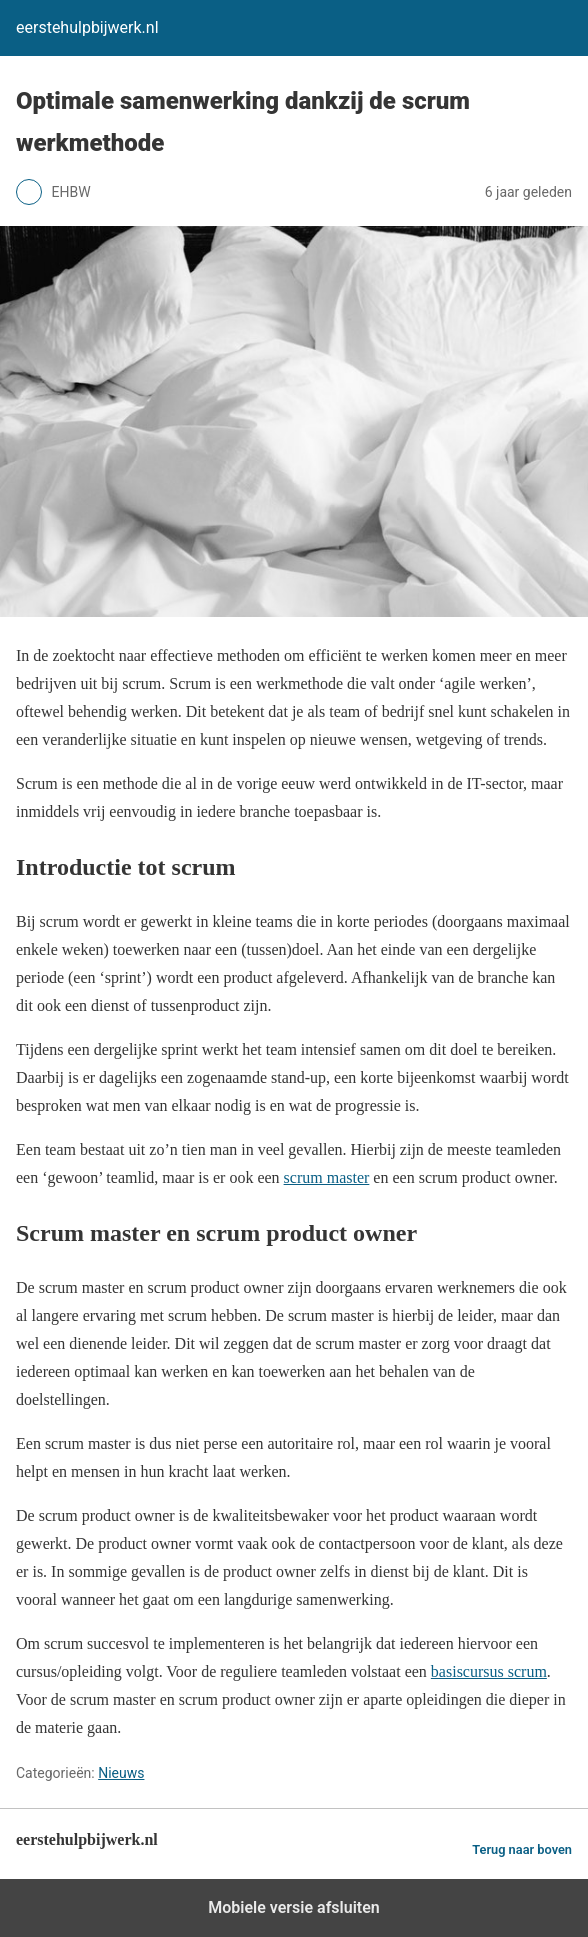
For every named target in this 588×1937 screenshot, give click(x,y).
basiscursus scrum (489, 1671)
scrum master (327, 1177)
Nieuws (121, 1773)
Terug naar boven (522, 1849)
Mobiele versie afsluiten (293, 1907)
